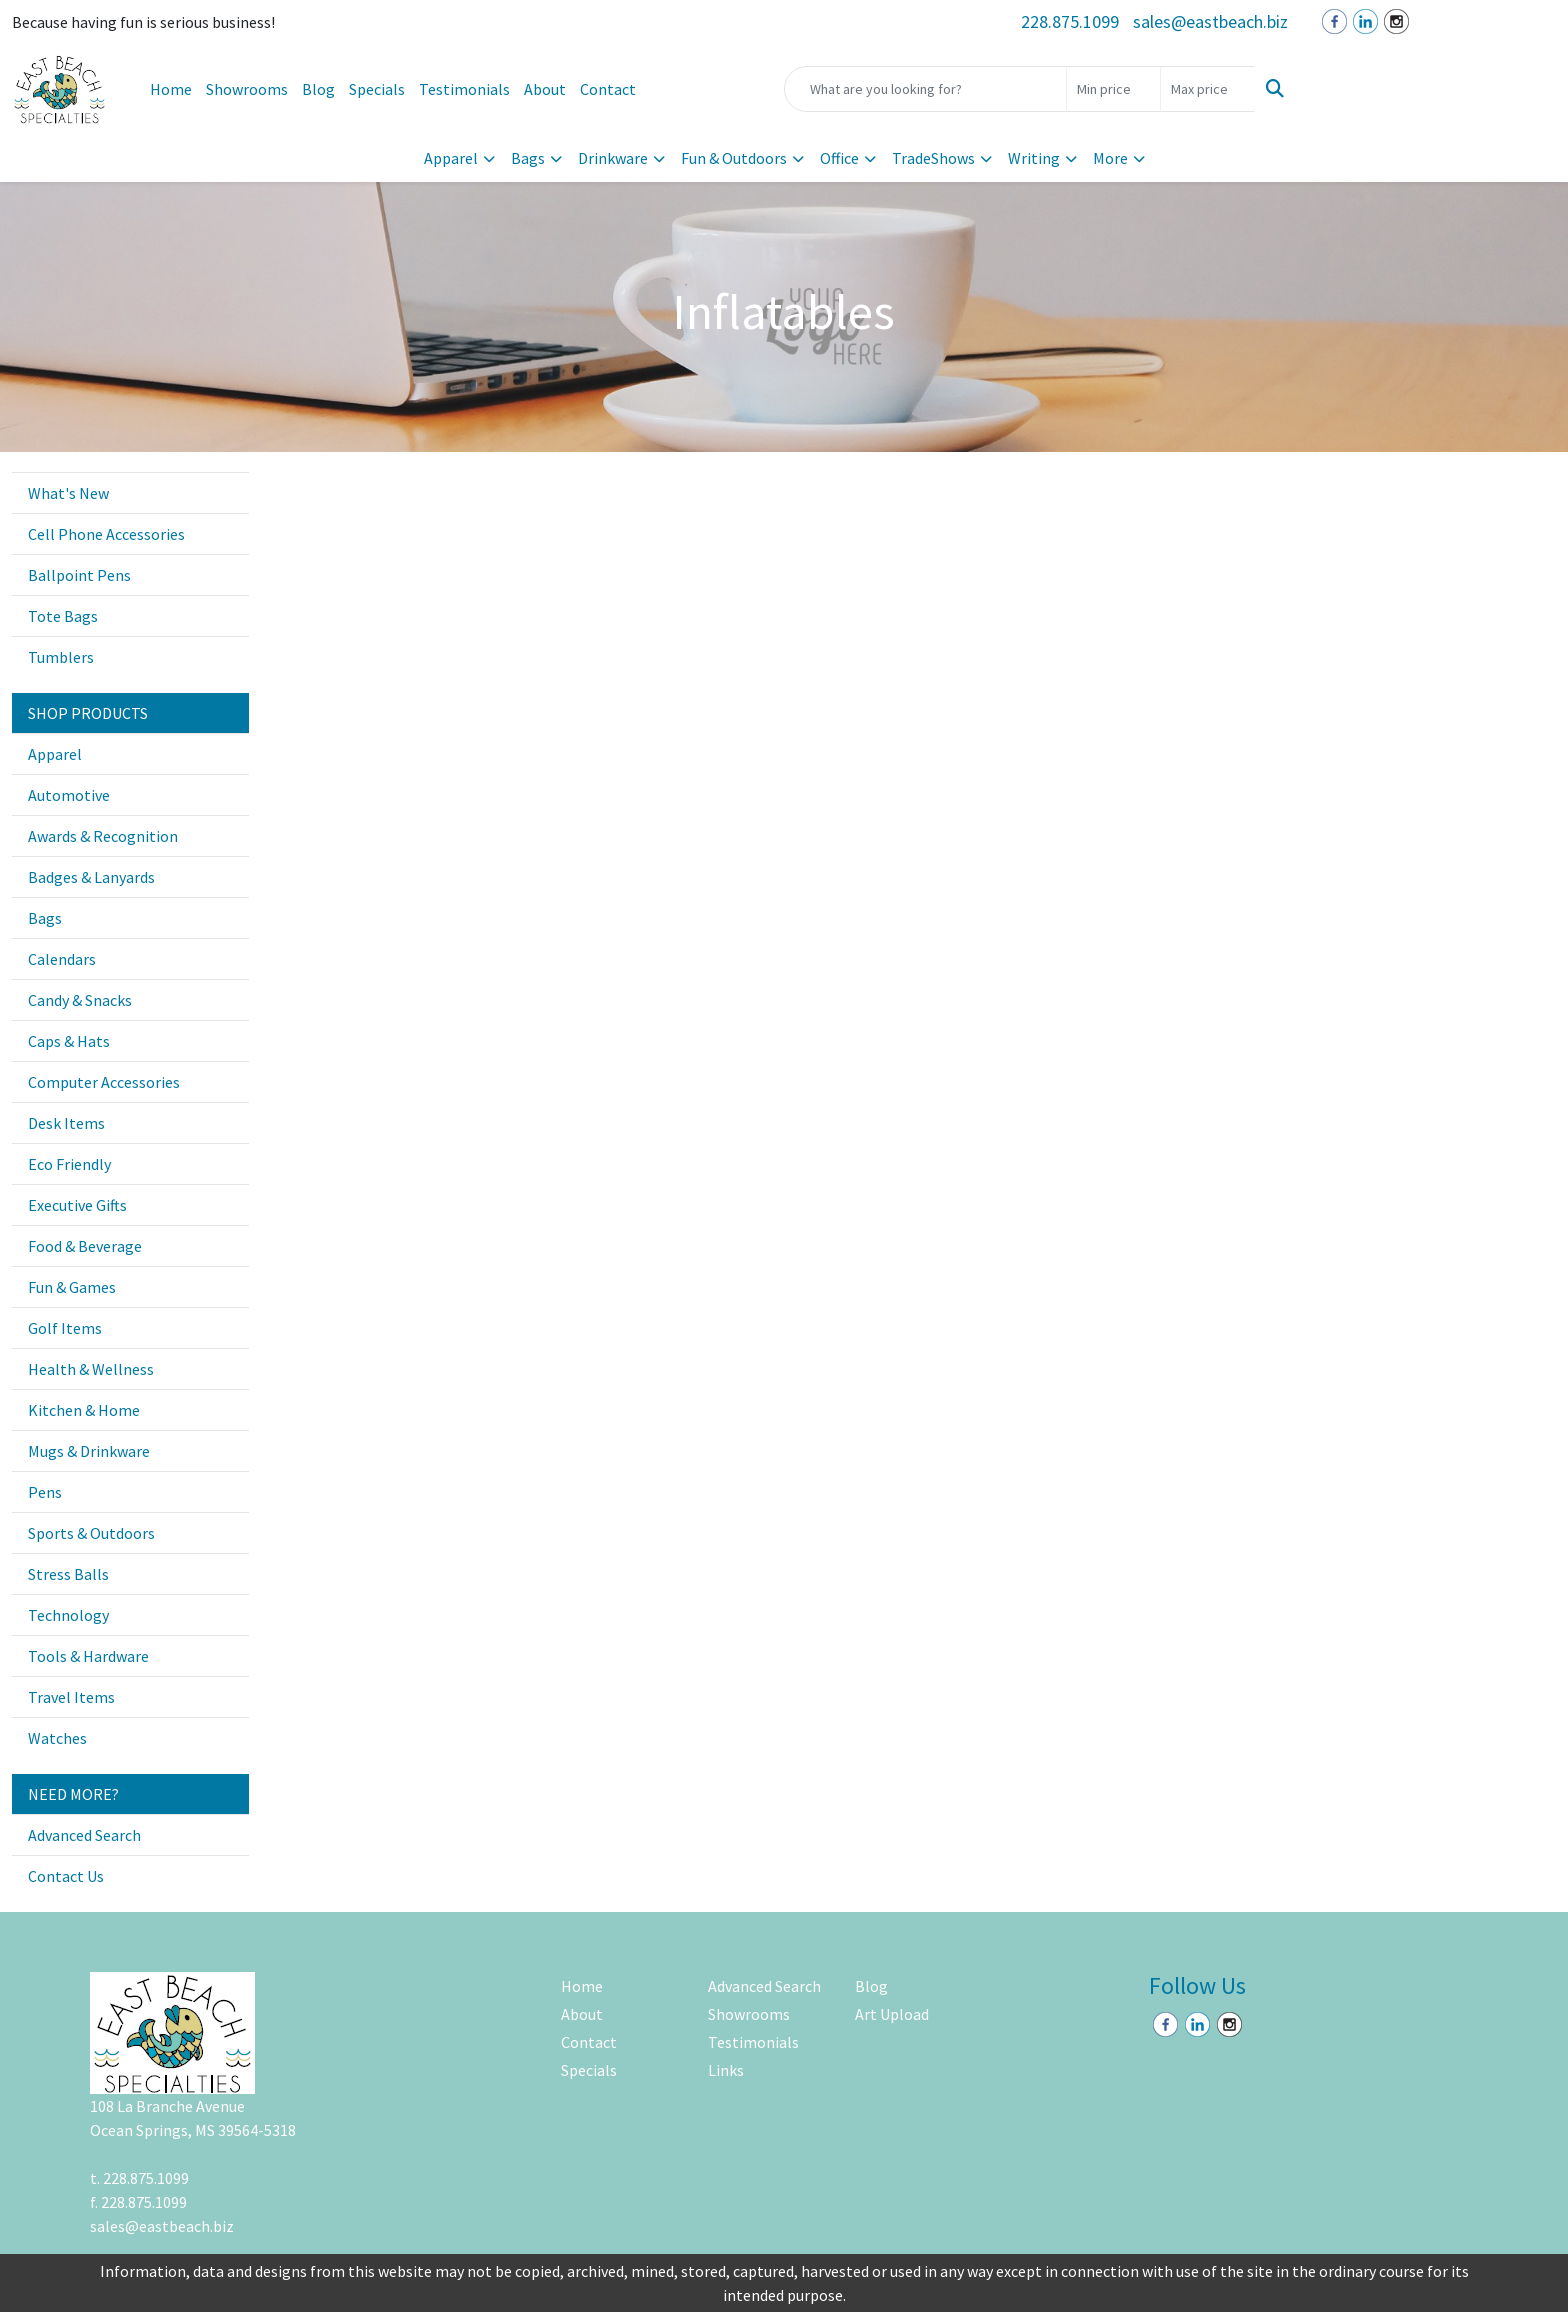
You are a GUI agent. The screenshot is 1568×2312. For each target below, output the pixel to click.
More (1110, 158)
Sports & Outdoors (91, 1533)
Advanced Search (84, 1835)
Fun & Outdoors (734, 158)
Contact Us (66, 1876)
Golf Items (65, 1328)
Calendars (62, 959)
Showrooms (247, 89)
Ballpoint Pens (79, 575)
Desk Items (66, 1123)
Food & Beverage (85, 1246)
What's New (68, 493)
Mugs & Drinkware (89, 1451)
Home (171, 89)
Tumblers (61, 657)
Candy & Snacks (80, 1000)
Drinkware (613, 158)
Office (839, 158)
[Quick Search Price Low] (1113, 89)
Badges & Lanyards (91, 877)
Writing (1034, 158)
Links (726, 2070)
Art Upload (892, 2014)
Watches (57, 1738)
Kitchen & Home (84, 1410)
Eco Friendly (69, 1164)
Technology (68, 1615)
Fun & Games (72, 1287)
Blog (318, 89)
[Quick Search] (925, 89)
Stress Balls (68, 1574)
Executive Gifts (77, 1205)
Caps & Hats (69, 1041)
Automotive (69, 795)
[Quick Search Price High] (1207, 89)
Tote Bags (63, 616)
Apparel (451, 158)
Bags (528, 158)
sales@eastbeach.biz (1210, 21)
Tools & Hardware (88, 1656)
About (545, 89)
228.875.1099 (1070, 21)
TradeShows (933, 158)
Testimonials (464, 89)
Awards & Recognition (103, 836)
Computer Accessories (104, 1082)
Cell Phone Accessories (106, 534)
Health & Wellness (91, 1369)
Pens (45, 1492)
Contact (608, 89)
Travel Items (71, 1697)
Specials (377, 89)
